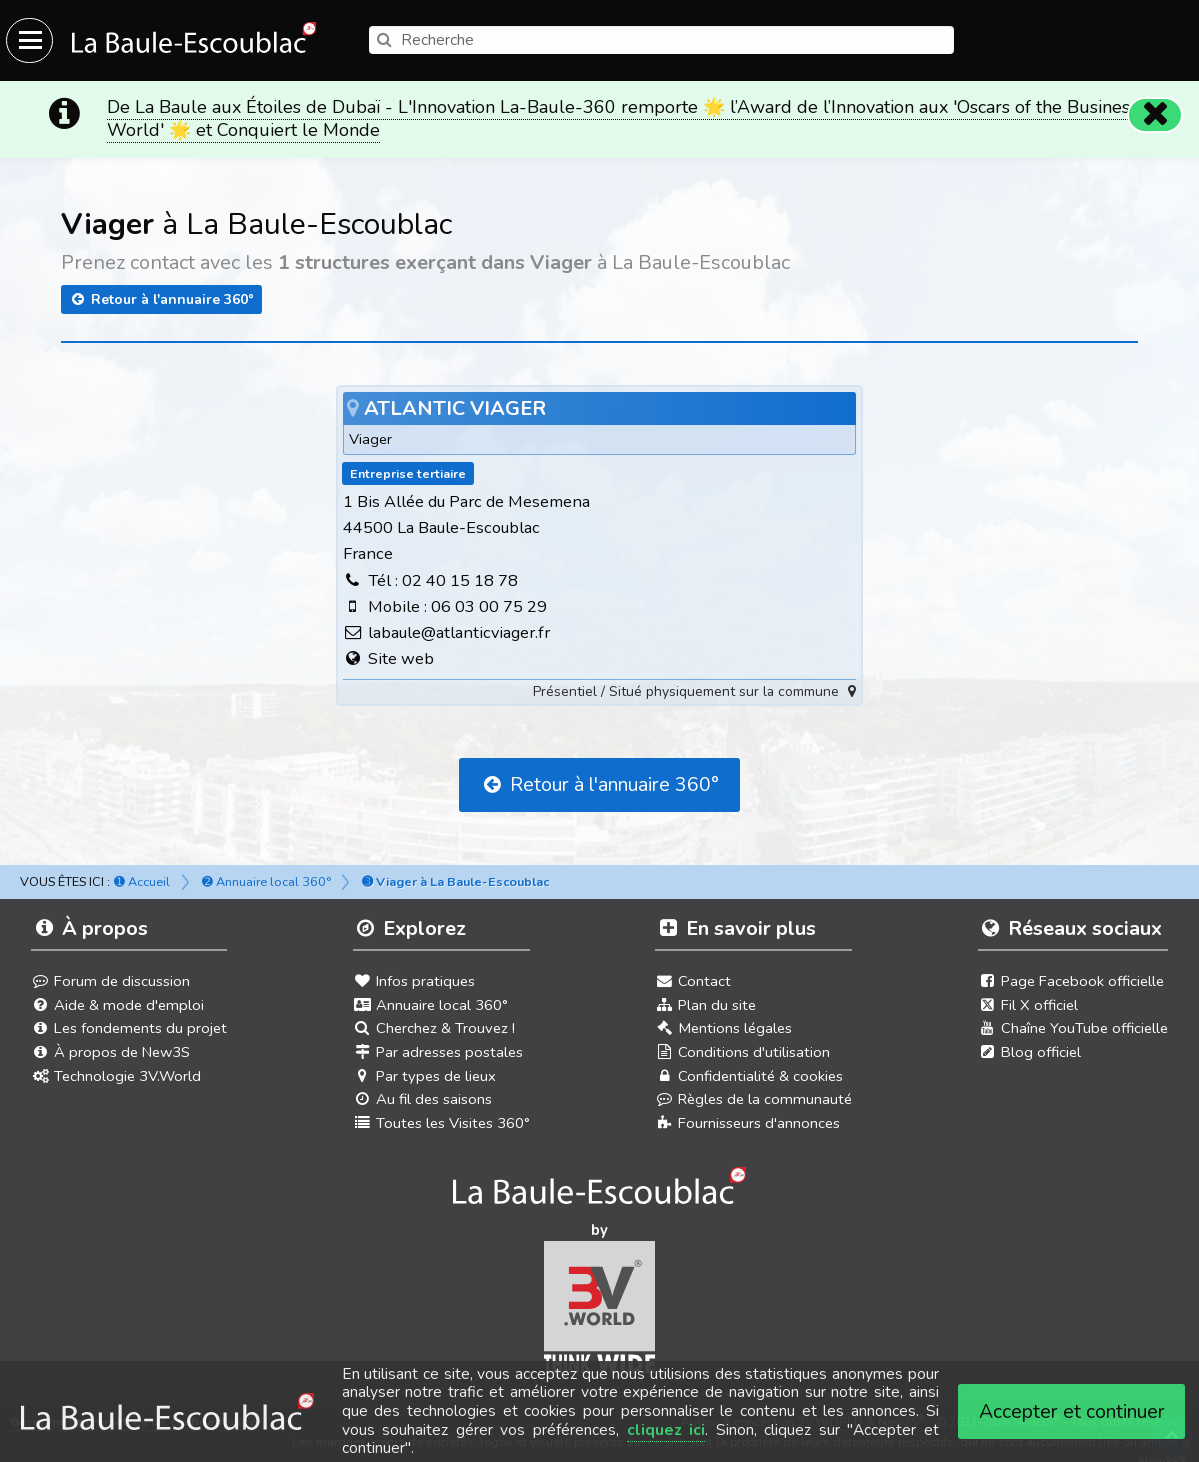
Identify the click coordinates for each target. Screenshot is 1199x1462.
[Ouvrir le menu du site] (29, 40)
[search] (661, 40)
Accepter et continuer (1072, 1411)
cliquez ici (666, 1430)
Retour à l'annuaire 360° (161, 285)
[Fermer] (1155, 101)
